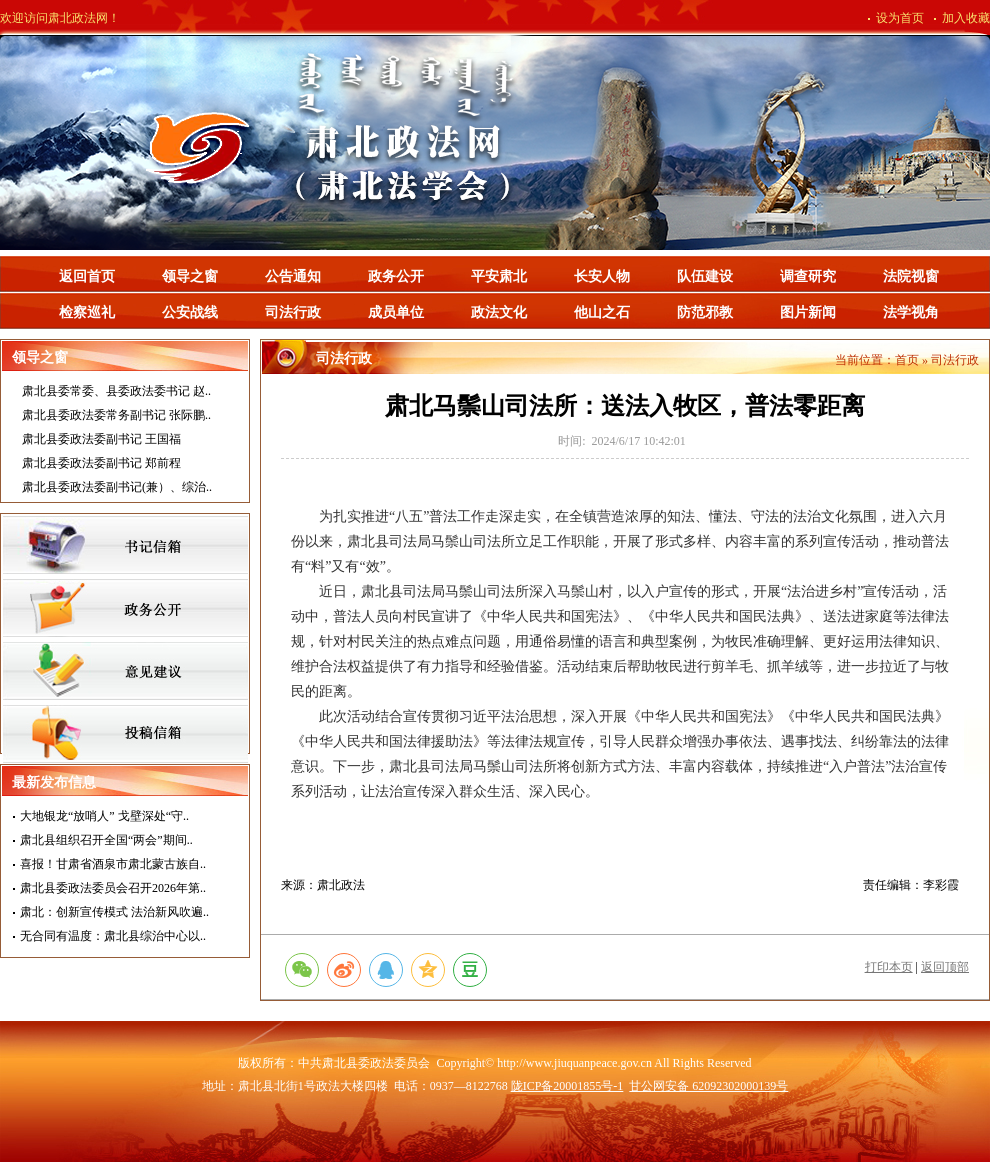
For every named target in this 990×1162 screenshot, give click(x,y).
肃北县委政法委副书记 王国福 (101, 439)
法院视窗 (911, 276)
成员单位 (396, 312)
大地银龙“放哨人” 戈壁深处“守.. (104, 816)
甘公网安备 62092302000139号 (708, 1086)
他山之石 (602, 312)
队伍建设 (705, 276)
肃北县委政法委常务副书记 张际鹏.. (116, 415)
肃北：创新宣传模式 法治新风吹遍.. (114, 912)
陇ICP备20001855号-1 (567, 1086)
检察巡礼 (87, 312)
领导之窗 (190, 276)
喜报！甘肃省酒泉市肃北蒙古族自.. (113, 864)
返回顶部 (945, 967)
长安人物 (602, 276)
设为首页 (900, 18)
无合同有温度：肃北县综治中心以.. (113, 936)
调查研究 (808, 276)
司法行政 (293, 312)
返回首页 (87, 276)
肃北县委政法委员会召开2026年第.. (113, 888)
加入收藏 (966, 18)
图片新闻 (808, 312)
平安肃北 (499, 276)
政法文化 (499, 312)
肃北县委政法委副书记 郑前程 (101, 463)
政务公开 (396, 276)
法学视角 (911, 312)
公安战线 (190, 312)
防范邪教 (705, 312)
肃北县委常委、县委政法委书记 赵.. (116, 391)
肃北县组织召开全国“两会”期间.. (106, 840)
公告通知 (293, 276)
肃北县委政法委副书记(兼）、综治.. (117, 487)
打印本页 (889, 967)
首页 (907, 360)
